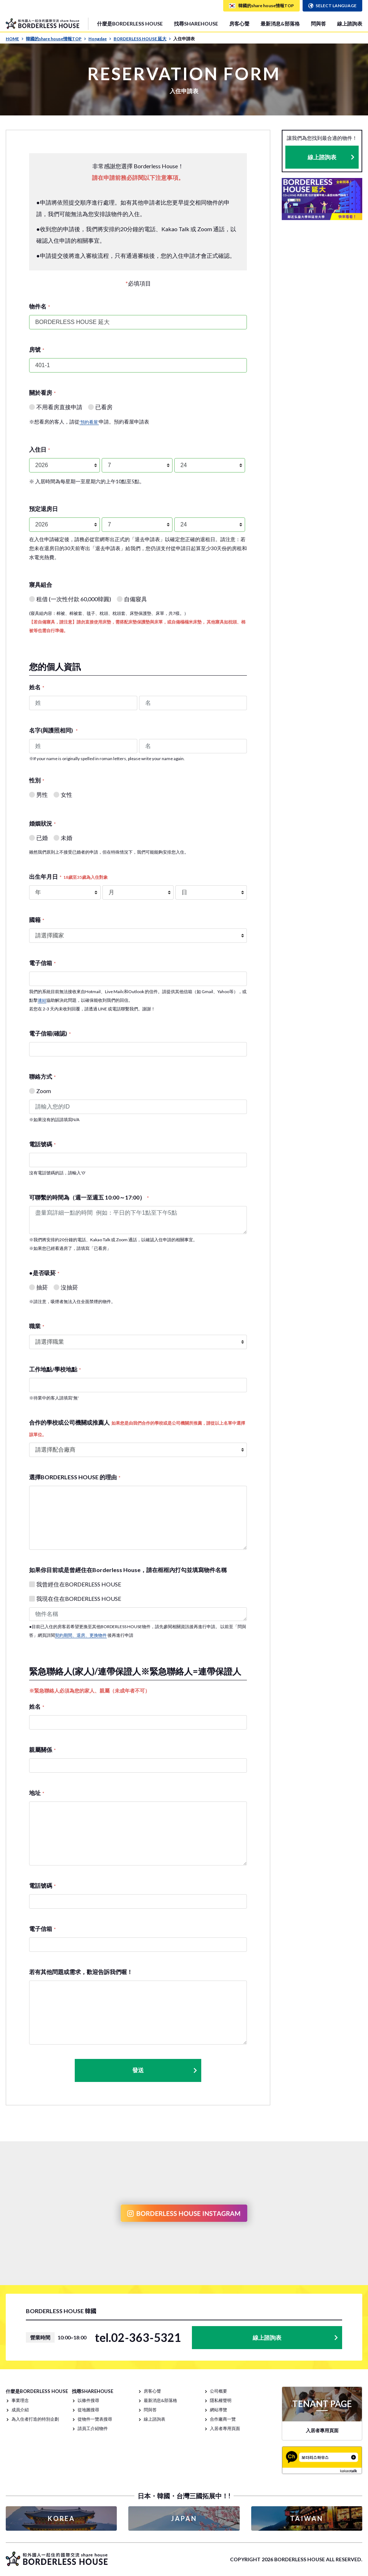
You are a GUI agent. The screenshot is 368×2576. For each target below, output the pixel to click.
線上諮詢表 (349, 23)
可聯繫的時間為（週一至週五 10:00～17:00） (89, 1197)
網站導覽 (218, 2409)
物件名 (39, 306)
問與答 (318, 23)
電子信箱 (42, 962)
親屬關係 (42, 1749)
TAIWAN (306, 2518)
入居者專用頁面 (225, 2428)
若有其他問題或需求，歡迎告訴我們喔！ (81, 1971)
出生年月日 (68, 876)
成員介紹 (20, 2409)
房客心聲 (239, 23)
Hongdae (99, 38)
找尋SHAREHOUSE (196, 23)
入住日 (39, 449)
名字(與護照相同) (53, 730)
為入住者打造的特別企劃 (35, 2419)
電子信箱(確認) (50, 1033)
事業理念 (20, 2400)
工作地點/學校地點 (55, 1369)
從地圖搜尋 (88, 2409)
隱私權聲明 (220, 2400)
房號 (36, 349)
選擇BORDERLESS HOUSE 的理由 (74, 1477)
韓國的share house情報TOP (56, 38)
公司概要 (218, 2391)
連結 (42, 1000)
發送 (165, 2070)
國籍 (36, 919)
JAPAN (184, 2518)
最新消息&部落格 (280, 23)
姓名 (36, 687)
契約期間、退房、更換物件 (81, 1635)
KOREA (61, 2518)
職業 (36, 1326)
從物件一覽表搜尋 (95, 2419)
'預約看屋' (89, 422)
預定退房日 (43, 508)
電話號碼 (42, 1144)
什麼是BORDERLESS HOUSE (130, 23)
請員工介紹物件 (93, 2428)
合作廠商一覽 (223, 2419)
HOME (15, 38)
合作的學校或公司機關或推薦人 (137, 1428)
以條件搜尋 (88, 2400)
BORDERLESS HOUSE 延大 (142, 38)
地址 (36, 1792)
